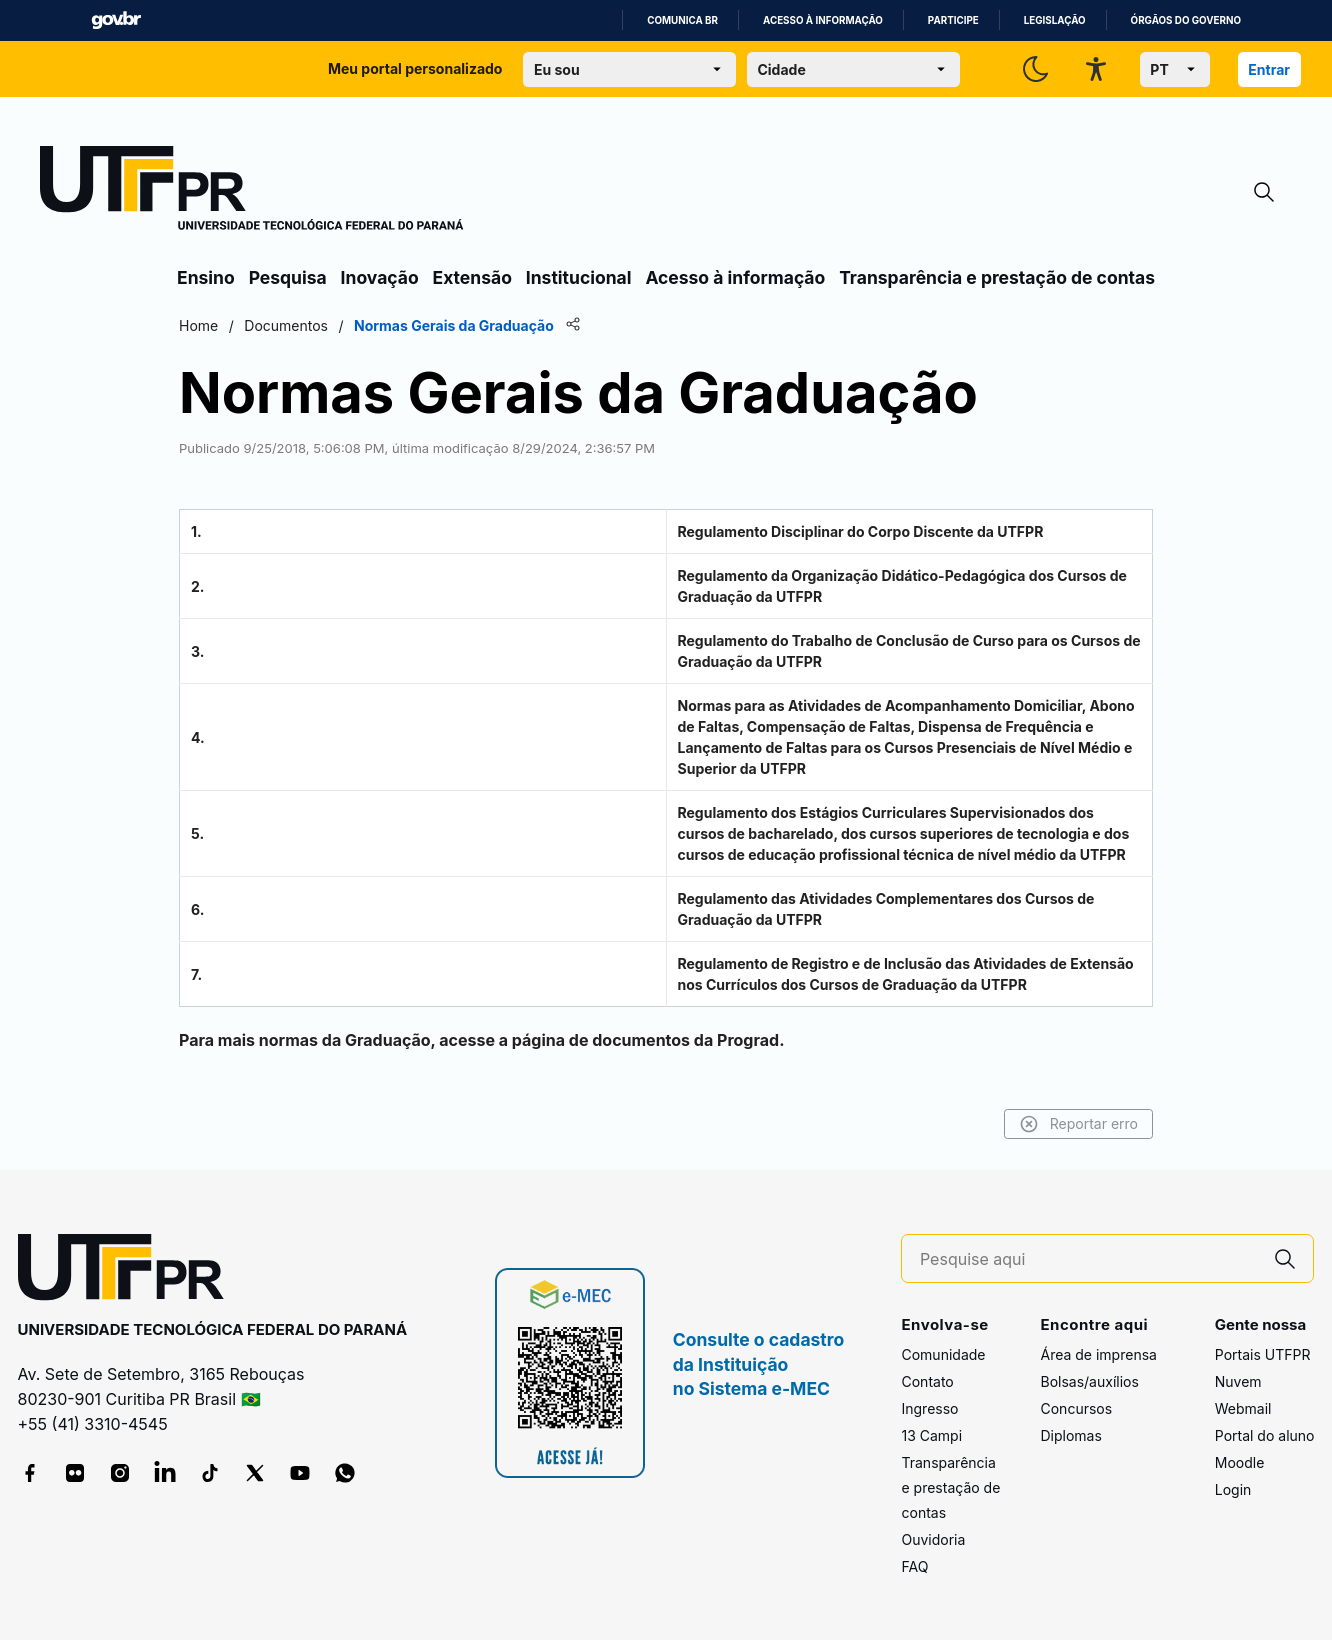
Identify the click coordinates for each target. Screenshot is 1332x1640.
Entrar (1269, 69)
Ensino (206, 277)
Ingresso (929, 1408)
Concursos (1076, 1408)
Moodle (1240, 1462)
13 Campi (931, 1435)
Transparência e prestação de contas (997, 277)
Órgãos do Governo (1186, 20)
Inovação (380, 277)
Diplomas (1070, 1435)
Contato (927, 1381)
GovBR (116, 20)
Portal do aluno (1265, 1435)
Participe (953, 20)
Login (1233, 1489)
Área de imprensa (1098, 1354)
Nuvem (1238, 1381)
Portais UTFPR (1263, 1354)
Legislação (1055, 20)
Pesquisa (288, 277)
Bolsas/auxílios (1089, 1381)
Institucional (579, 277)
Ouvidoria (933, 1539)
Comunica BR (682, 20)
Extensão (472, 277)
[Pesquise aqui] (1089, 1259)
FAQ (914, 1566)
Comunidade (943, 1354)
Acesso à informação (823, 20)
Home (198, 325)
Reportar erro (1078, 1124)
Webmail (1243, 1408)
